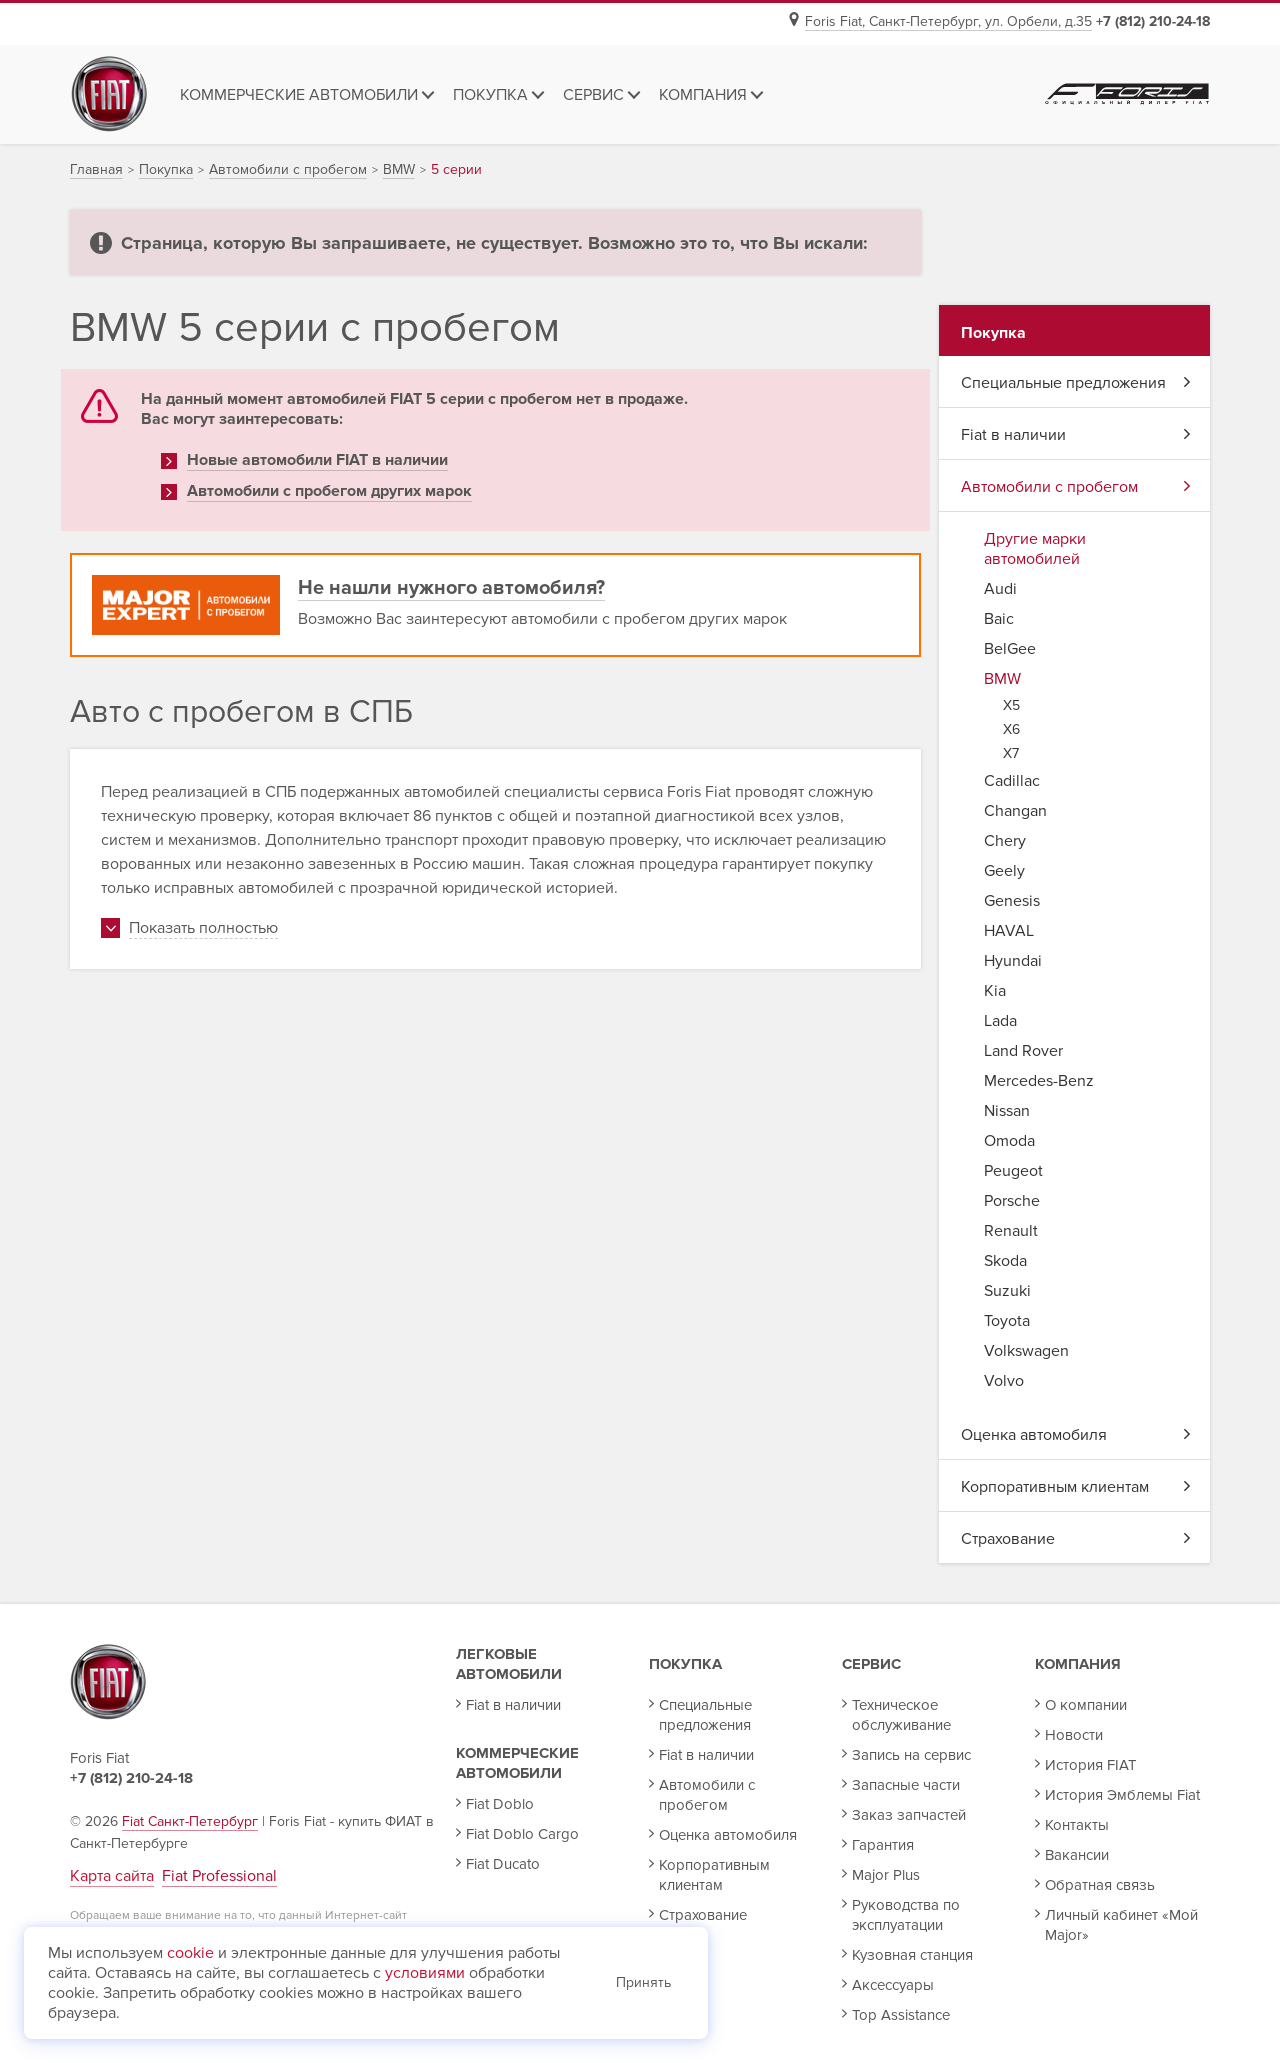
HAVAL (1009, 931)
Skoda (1005, 1261)
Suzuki (1007, 1291)
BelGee (1010, 649)
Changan (1015, 811)
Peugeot (1013, 1171)
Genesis (1012, 901)
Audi (1000, 589)
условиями (425, 1973)
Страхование (1076, 1539)
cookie (190, 1953)
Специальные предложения (1076, 383)
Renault (1011, 1231)
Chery (1005, 841)
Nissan (1007, 1111)
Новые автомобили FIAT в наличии (317, 460)
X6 (1011, 729)
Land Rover (1023, 1051)
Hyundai (1013, 961)
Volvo (1004, 1381)
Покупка (685, 1664)
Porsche (1012, 1201)
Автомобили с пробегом (1076, 487)
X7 (1011, 753)
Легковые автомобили (509, 1664)
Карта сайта (112, 1876)
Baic (999, 619)
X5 (1011, 705)
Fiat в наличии (1076, 435)
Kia (995, 991)
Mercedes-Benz (1039, 1081)
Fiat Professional (219, 1876)
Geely (1004, 871)
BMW (1002, 679)
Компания (1078, 1664)
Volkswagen (1026, 1351)
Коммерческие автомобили (517, 1763)
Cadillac (1012, 781)
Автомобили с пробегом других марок (329, 491)
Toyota (1007, 1321)
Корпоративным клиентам (1076, 1487)
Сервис (871, 1664)
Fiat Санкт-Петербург (190, 1821)
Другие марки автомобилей (1035, 549)
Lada (1000, 1021)
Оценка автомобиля (1076, 1435)
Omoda (1009, 1141)
